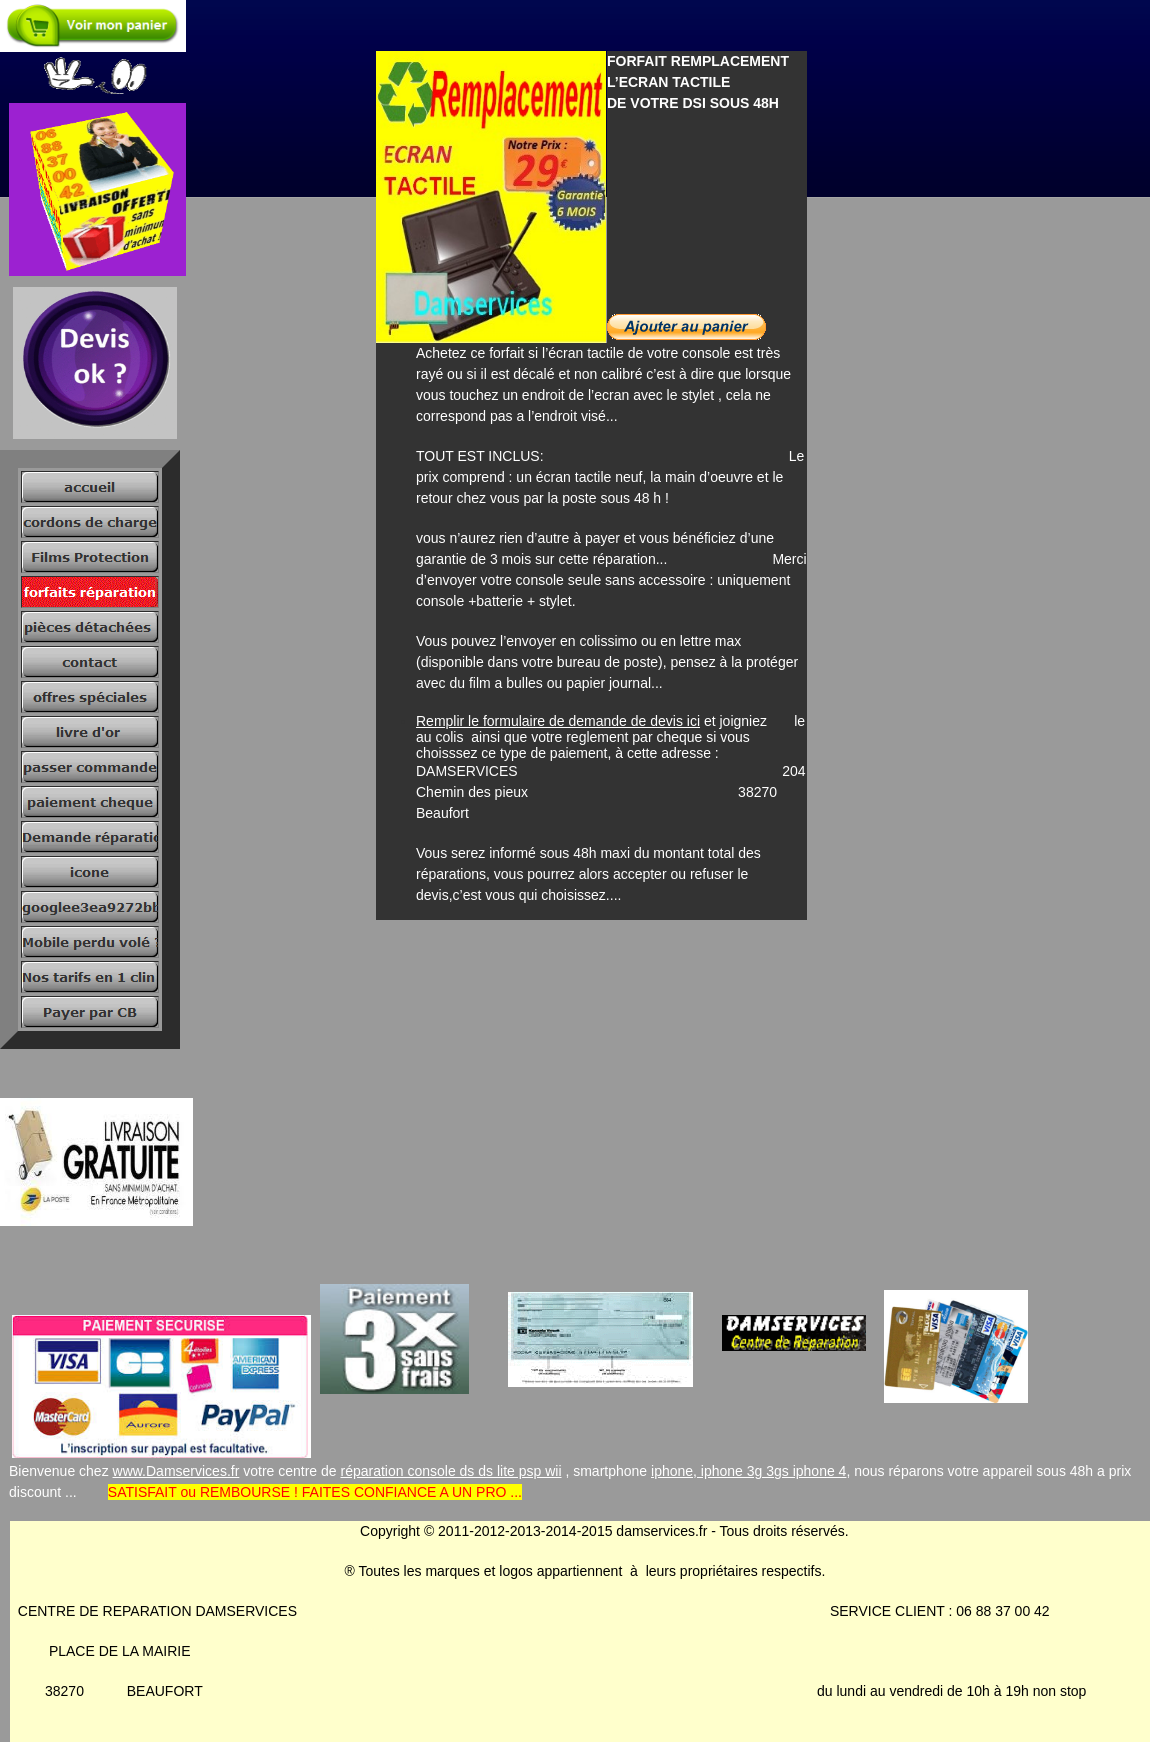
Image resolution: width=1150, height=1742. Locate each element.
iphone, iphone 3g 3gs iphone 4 (748, 1471)
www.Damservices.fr (176, 1471)
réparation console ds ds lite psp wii (451, 1471)
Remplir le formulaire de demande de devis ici (558, 721)
